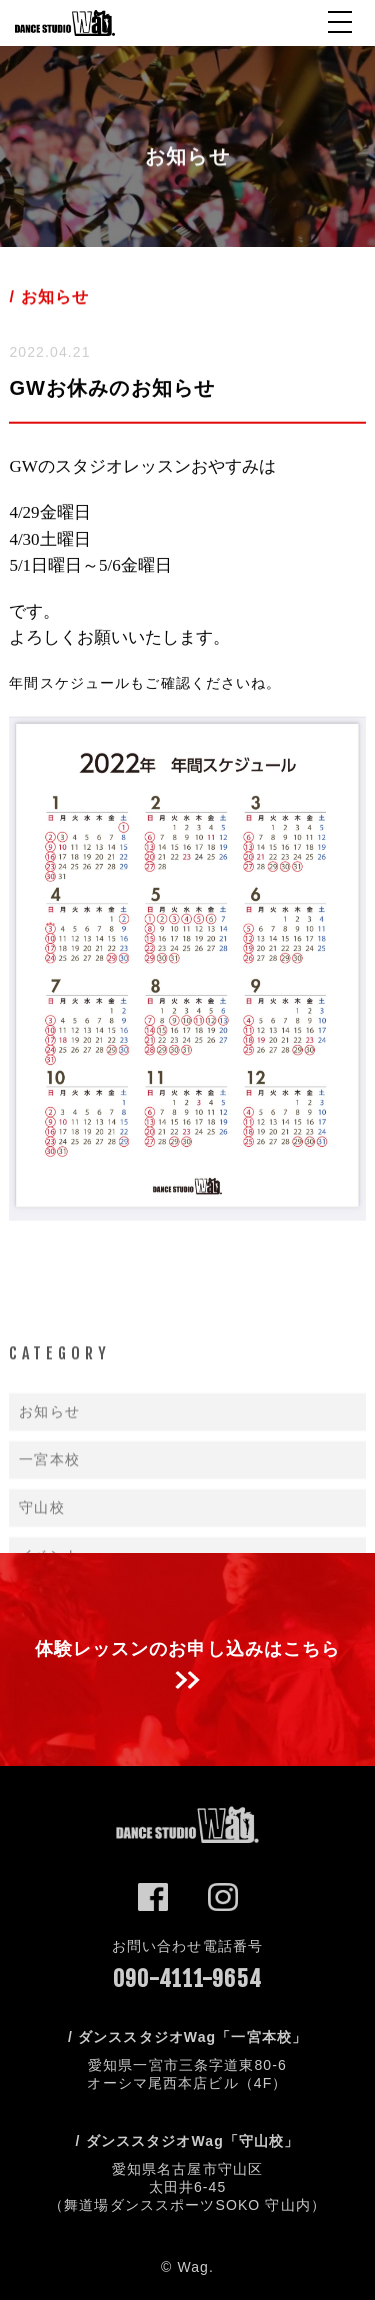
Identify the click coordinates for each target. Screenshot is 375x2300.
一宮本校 (49, 1512)
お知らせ (49, 1464)
